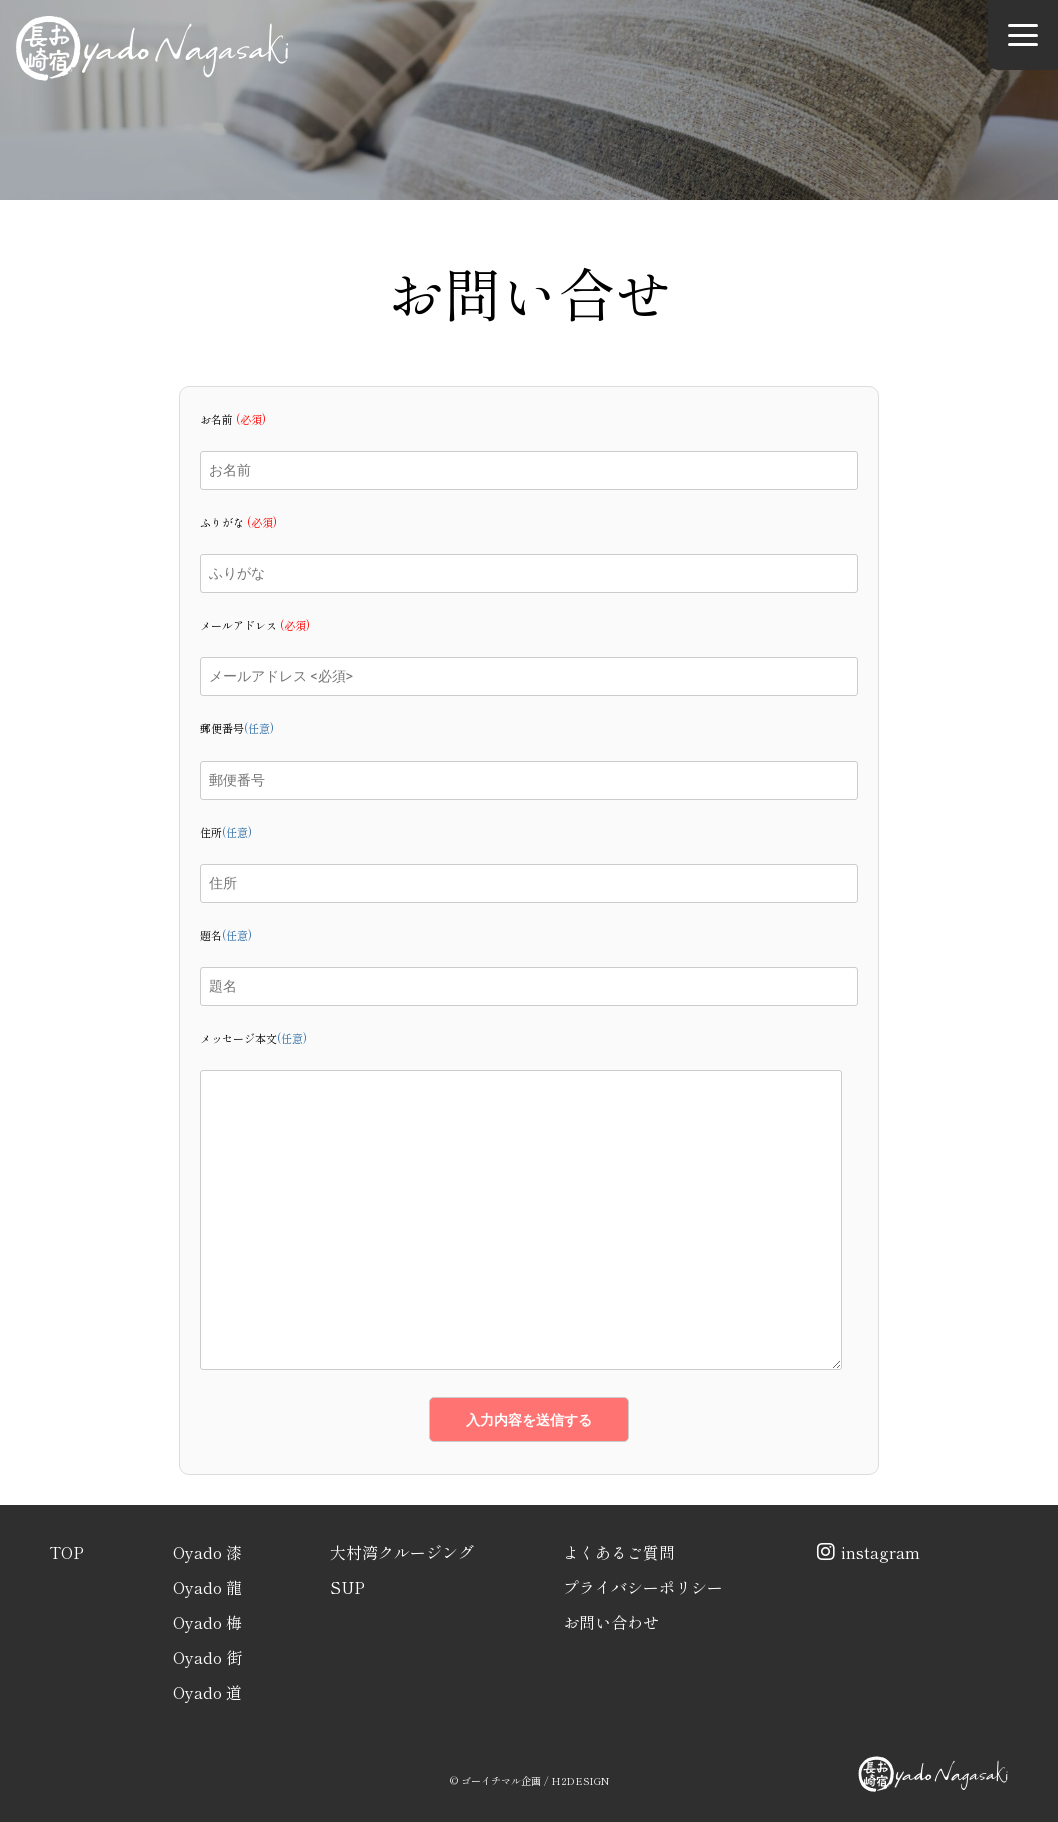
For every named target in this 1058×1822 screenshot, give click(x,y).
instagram (865, 1551)
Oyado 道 (207, 1692)
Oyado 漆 (207, 1552)
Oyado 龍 (207, 1587)
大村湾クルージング (402, 1552)
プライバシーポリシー (643, 1587)
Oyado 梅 (207, 1622)
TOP (66, 1552)
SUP (347, 1587)
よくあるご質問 (619, 1552)
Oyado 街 (207, 1657)
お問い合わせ (611, 1622)
